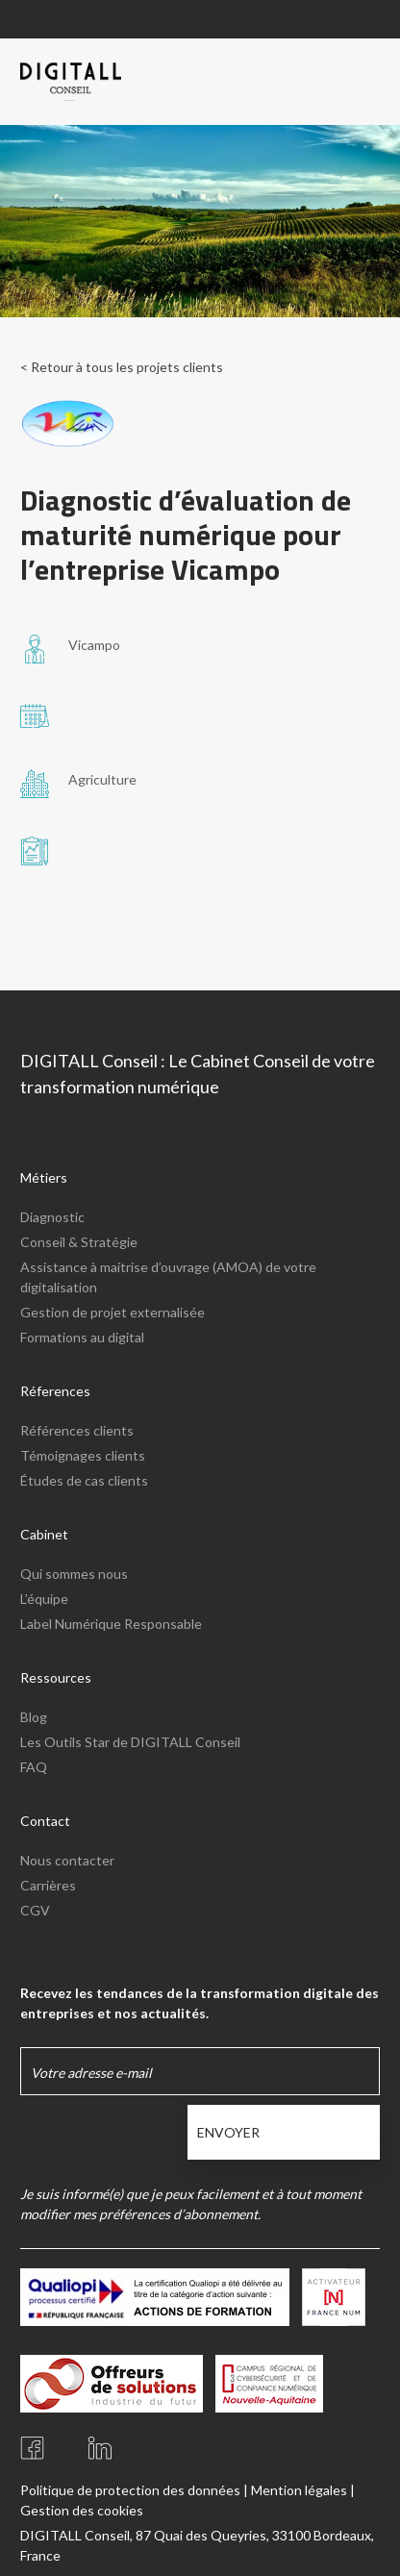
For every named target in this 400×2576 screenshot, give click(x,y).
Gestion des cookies (81, 2510)
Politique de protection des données (130, 2490)
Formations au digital (82, 1337)
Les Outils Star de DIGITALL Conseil (130, 1742)
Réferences (55, 1391)
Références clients (77, 1430)
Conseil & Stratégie (79, 1242)
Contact (45, 1821)
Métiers (43, 1177)
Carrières (48, 1885)
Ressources (55, 1677)
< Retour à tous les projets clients (121, 367)
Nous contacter (67, 1860)
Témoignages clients (82, 1455)
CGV (35, 1910)
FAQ (33, 1767)
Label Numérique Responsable (111, 1623)
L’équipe (44, 1598)
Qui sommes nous (74, 1573)
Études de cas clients (84, 1480)
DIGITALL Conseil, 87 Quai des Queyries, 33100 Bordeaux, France (197, 2545)
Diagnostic (52, 1217)
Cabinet (44, 1534)
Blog (33, 1717)
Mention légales (299, 2490)
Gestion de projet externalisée (112, 1312)
